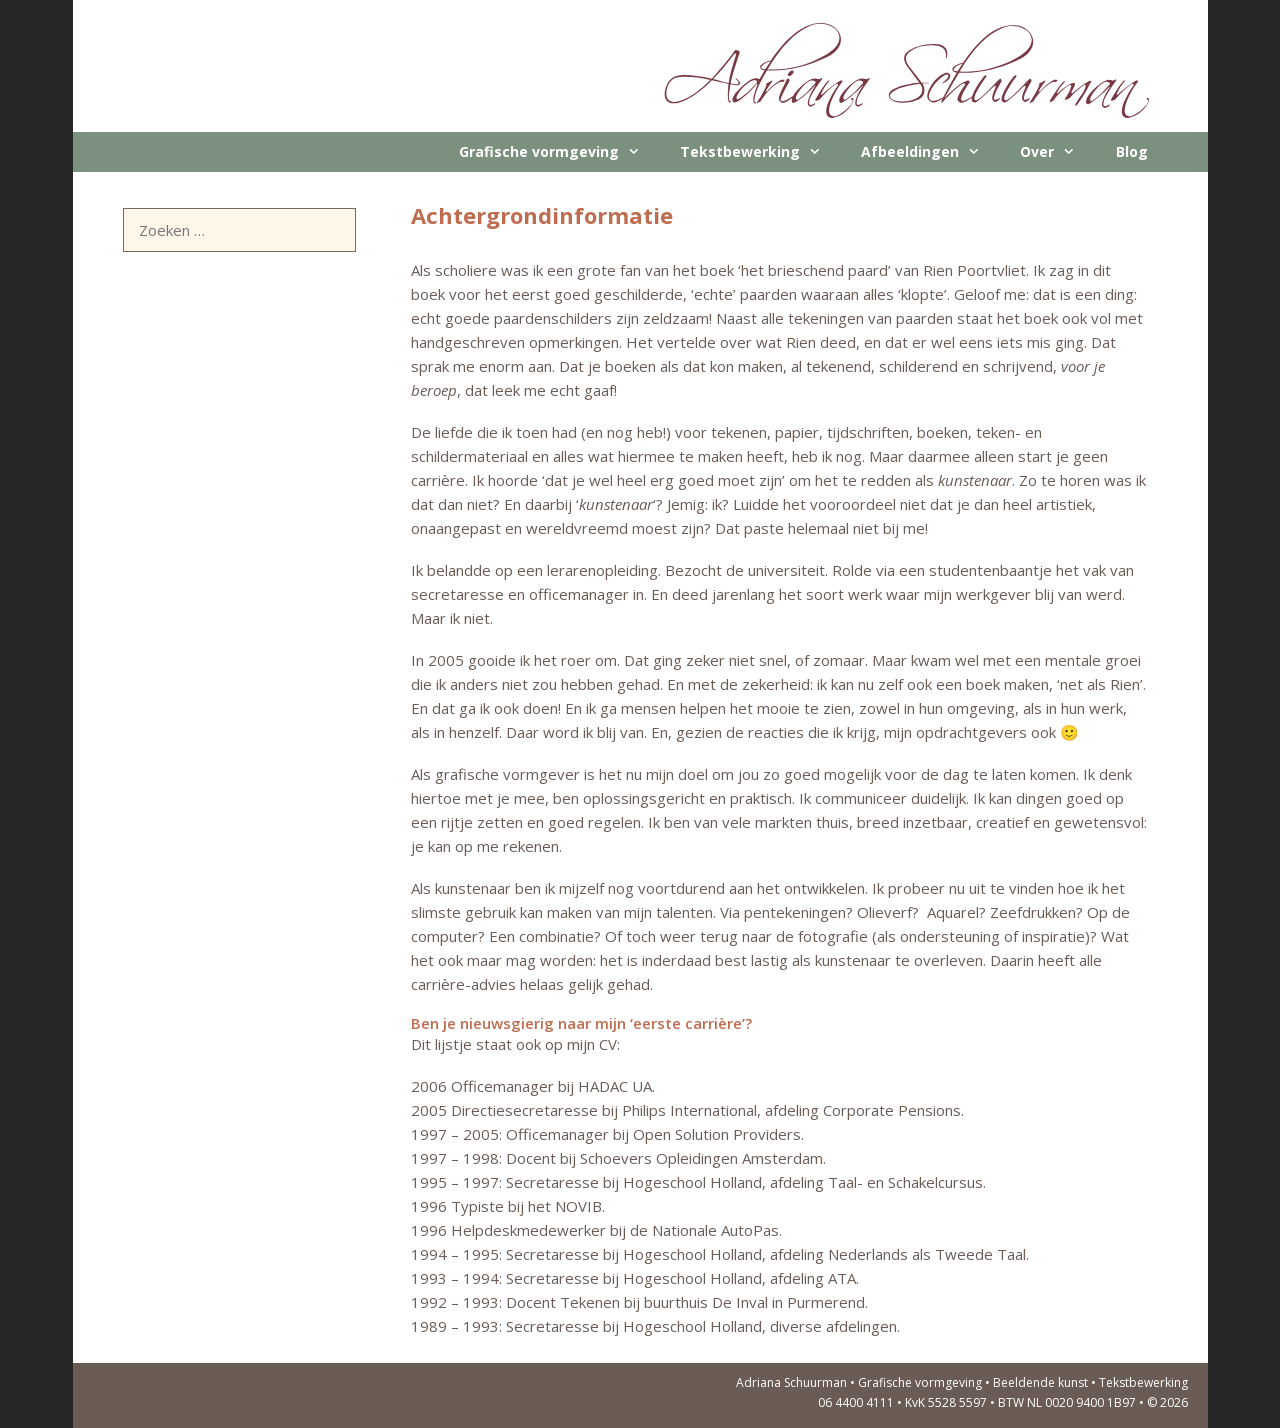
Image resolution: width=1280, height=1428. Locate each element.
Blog (1132, 151)
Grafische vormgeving (559, 152)
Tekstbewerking (760, 152)
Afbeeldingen (930, 152)
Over (1057, 152)
